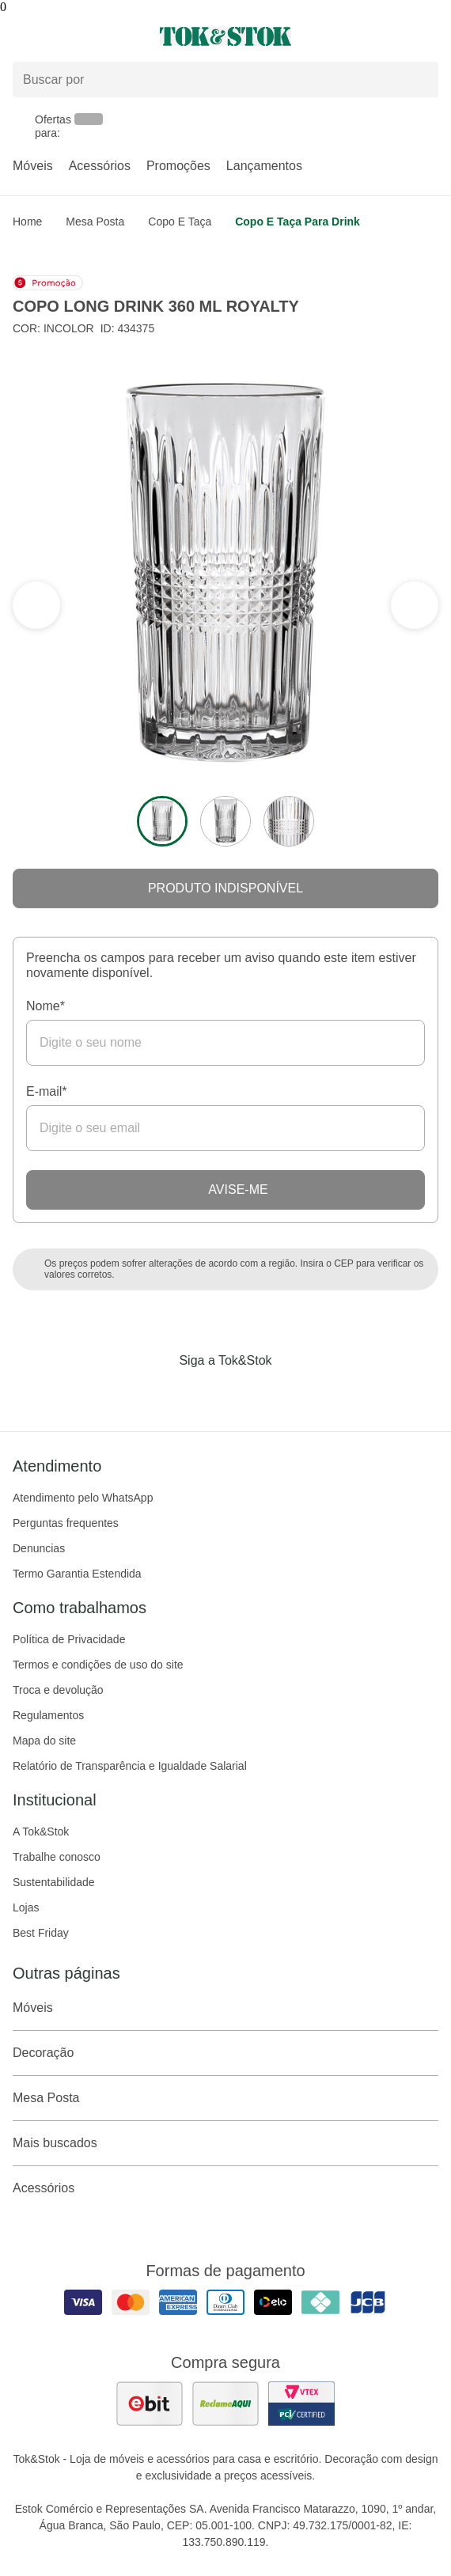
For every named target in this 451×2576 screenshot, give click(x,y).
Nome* (45, 1006)
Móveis (33, 165)
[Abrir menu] (75, 36)
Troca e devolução (58, 1690)
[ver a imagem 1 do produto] (162, 821)
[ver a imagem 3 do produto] (288, 821)
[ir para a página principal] (225, 36)
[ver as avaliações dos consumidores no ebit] (149, 2403)
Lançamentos (264, 165)
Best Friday (41, 1932)
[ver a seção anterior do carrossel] (414, 605)
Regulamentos (48, 1715)
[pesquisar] (419, 79)
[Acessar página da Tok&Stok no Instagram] (203, 1393)
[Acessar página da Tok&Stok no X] (292, 1393)
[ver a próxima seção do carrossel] (36, 605)
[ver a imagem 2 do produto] (225, 821)
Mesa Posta (95, 221)
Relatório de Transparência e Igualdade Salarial (130, 1766)
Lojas (26, 1907)
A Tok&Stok (41, 1831)
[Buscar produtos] (225, 79)
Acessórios (100, 165)
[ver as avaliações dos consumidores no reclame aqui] (225, 2403)
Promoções (178, 165)
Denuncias (39, 1548)
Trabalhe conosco (56, 1857)
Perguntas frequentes (66, 1523)
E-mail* (46, 1091)
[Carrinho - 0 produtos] (428, 36)
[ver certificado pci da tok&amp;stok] (301, 2403)
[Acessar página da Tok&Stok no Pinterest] (247, 1393)
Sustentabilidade (54, 1882)
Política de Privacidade (69, 1639)
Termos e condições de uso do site (98, 1664)
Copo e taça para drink (297, 221)
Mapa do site (44, 1740)
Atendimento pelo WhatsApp (83, 1497)
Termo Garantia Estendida (77, 1573)
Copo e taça (179, 221)
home (27, 221)
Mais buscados (225, 2143)
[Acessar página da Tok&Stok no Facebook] (159, 1393)
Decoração (225, 2053)
